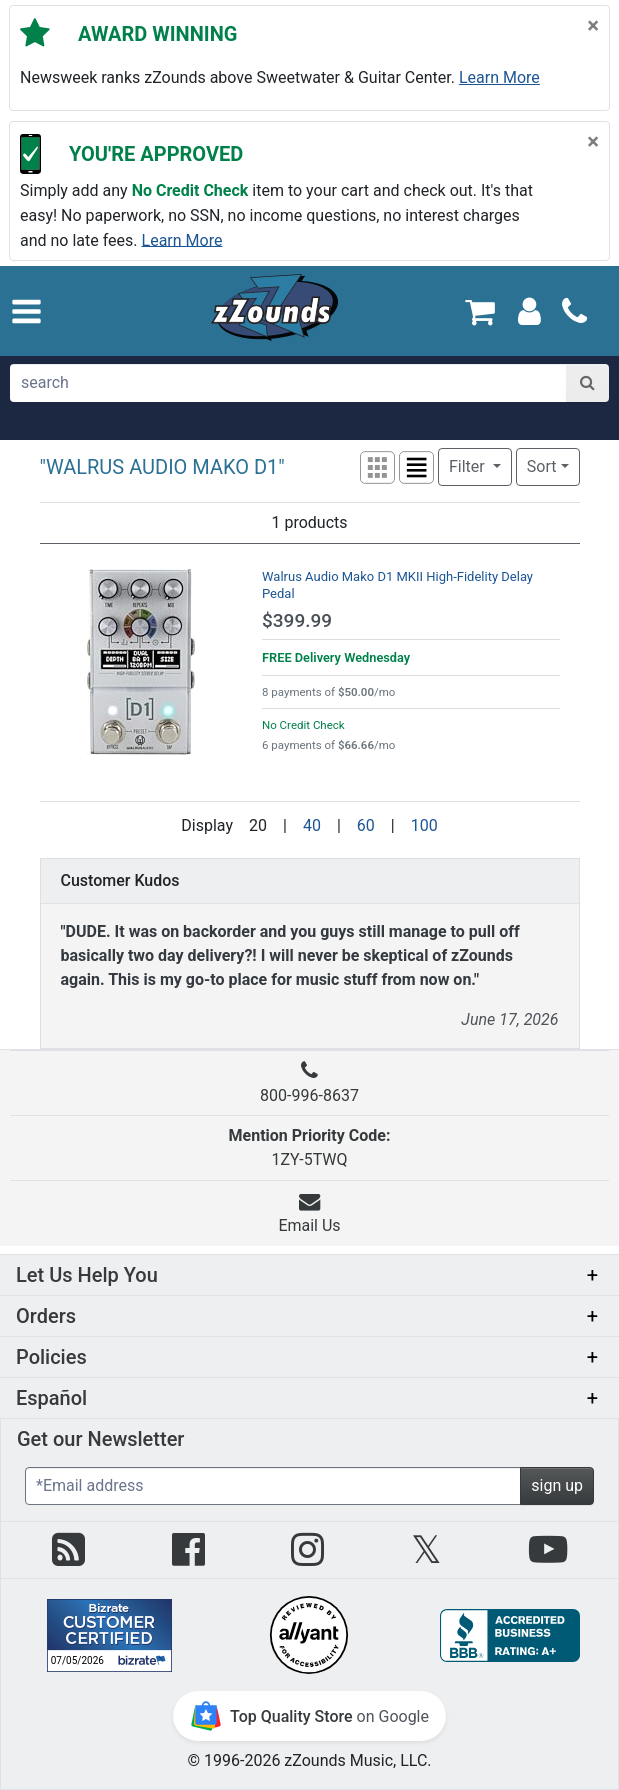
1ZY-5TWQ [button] (310, 1147)
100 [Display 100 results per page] (424, 825)
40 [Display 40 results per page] (312, 825)
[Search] (587, 383)
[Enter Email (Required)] (273, 1486)
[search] (289, 383)
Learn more (499, 77)
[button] (26, 311)
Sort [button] (542, 466)
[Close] (593, 25)
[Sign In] (529, 310)
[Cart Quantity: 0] (479, 310)
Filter (469, 466)
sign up (557, 1485)
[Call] (574, 311)
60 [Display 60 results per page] (366, 825)
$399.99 (297, 620)
